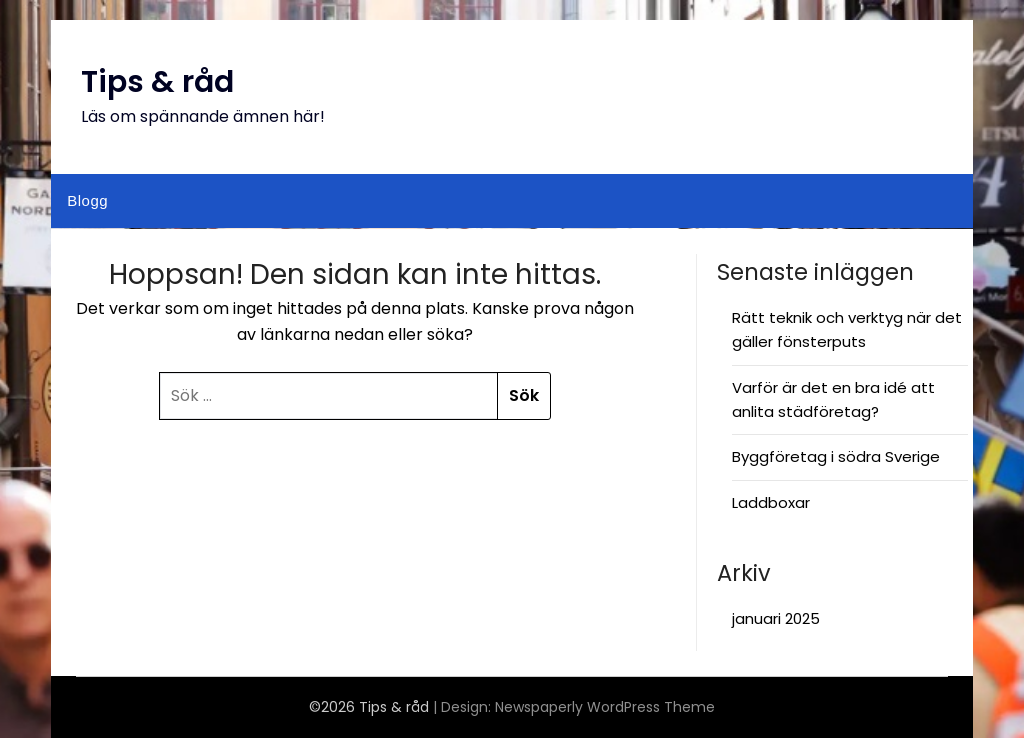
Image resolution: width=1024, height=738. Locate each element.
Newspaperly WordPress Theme (605, 707)
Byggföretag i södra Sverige (836, 456)
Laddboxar (771, 502)
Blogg (87, 200)
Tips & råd (157, 82)
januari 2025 (776, 618)
